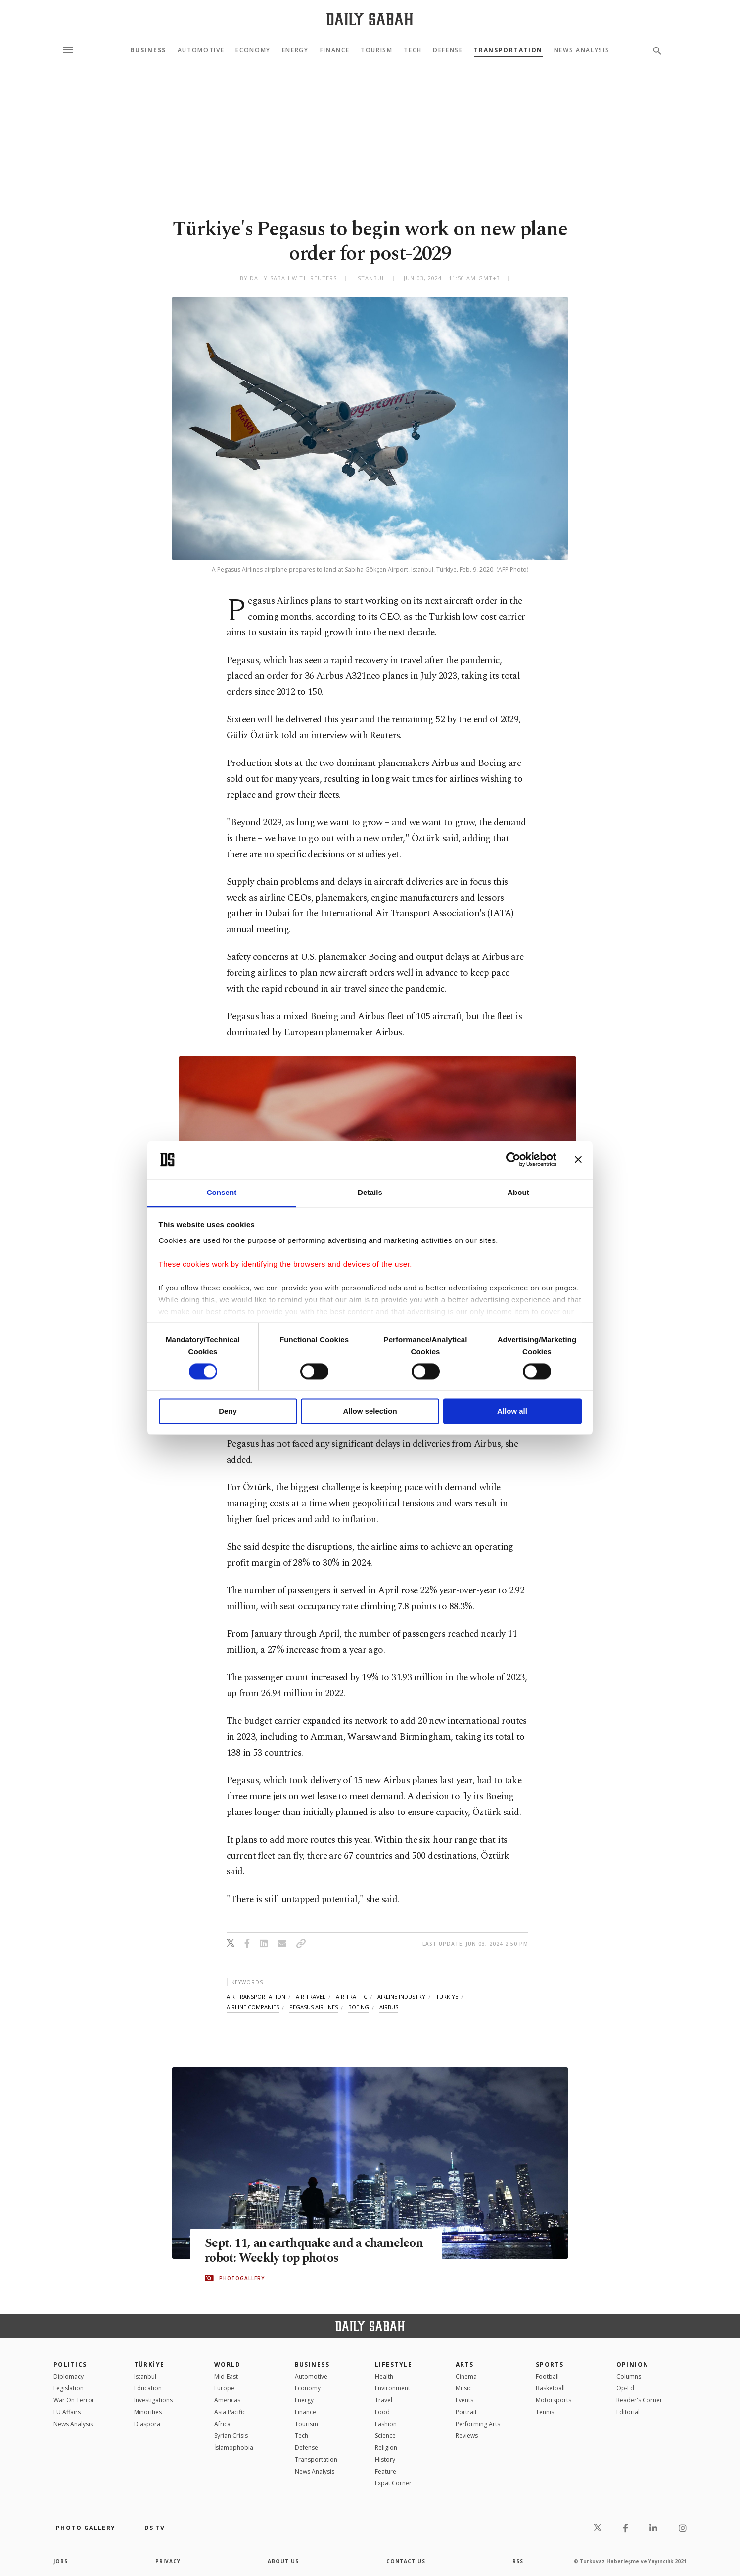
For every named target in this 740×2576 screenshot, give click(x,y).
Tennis (545, 2412)
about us (283, 2561)
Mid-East (226, 2376)
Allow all (512, 1411)
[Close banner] (578, 1159)
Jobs (60, 2561)
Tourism (377, 50)
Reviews (467, 2436)
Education (148, 2388)
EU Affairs (67, 2412)
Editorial (628, 2412)
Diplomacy (68, 2376)
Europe (224, 2388)
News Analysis (582, 50)
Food (382, 2412)
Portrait (466, 2412)
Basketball (550, 2388)
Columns (628, 2376)
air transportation (256, 1996)
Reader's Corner (639, 2400)
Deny (228, 1411)
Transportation (508, 50)
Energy (295, 50)
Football (547, 2376)
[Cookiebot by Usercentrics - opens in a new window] (513, 1159)
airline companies (253, 2007)
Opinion (632, 2364)
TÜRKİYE (149, 2364)
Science (385, 2436)
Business (148, 50)
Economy (253, 50)
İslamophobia (233, 2447)
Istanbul (145, 2376)
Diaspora (147, 2424)
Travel (383, 2400)
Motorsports (553, 2400)
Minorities (148, 2412)
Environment (392, 2388)
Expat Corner (393, 2483)
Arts (465, 2364)
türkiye (447, 1996)
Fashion (386, 2424)
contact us (405, 2561)
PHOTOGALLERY (242, 2278)
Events (464, 2400)
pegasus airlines (313, 2007)
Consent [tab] (222, 1192)
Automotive (201, 50)
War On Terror (73, 2400)
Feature (385, 2471)
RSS (517, 2561)
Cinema (466, 2376)
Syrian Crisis (231, 2436)
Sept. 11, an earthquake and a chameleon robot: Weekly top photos (314, 2251)
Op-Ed (625, 2388)
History (385, 2459)
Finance (335, 50)
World (227, 2364)
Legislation (68, 2388)
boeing (358, 2007)
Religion (386, 2447)
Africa (222, 2424)
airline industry (401, 1996)
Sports (550, 2364)
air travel (310, 1996)
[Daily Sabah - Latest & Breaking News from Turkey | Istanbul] (369, 19)
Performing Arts (478, 2424)
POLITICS (70, 2364)
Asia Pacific (229, 2412)
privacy (168, 2561)
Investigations (153, 2400)
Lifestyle (393, 2364)
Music (463, 2388)
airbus (388, 2007)
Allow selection (370, 1411)
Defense (448, 50)
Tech (412, 50)
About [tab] (518, 1192)
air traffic (351, 1996)
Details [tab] (370, 1192)
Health (384, 2376)
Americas (227, 2400)
